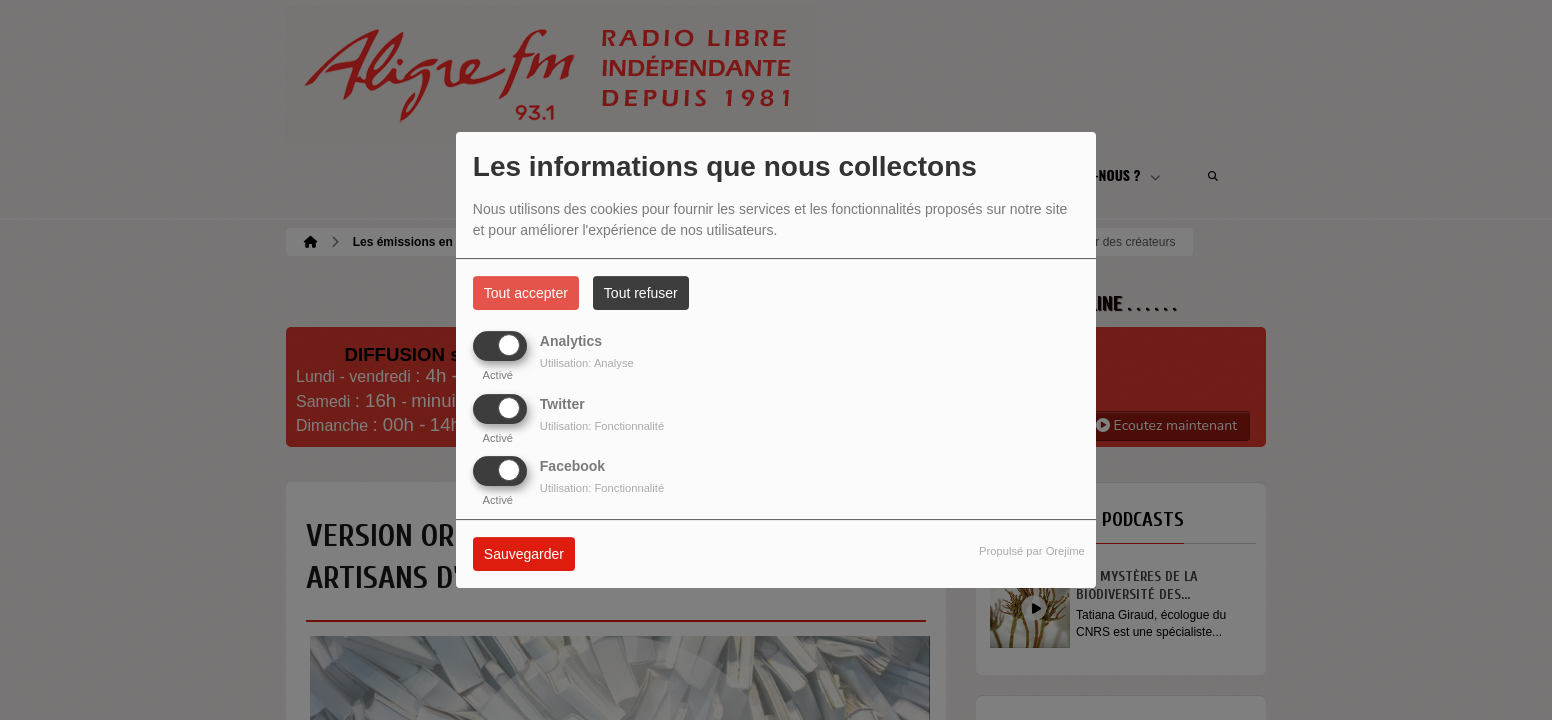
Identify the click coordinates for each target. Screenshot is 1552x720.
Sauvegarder (524, 554)
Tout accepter (526, 293)
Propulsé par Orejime (1032, 551)
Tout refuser (641, 293)
